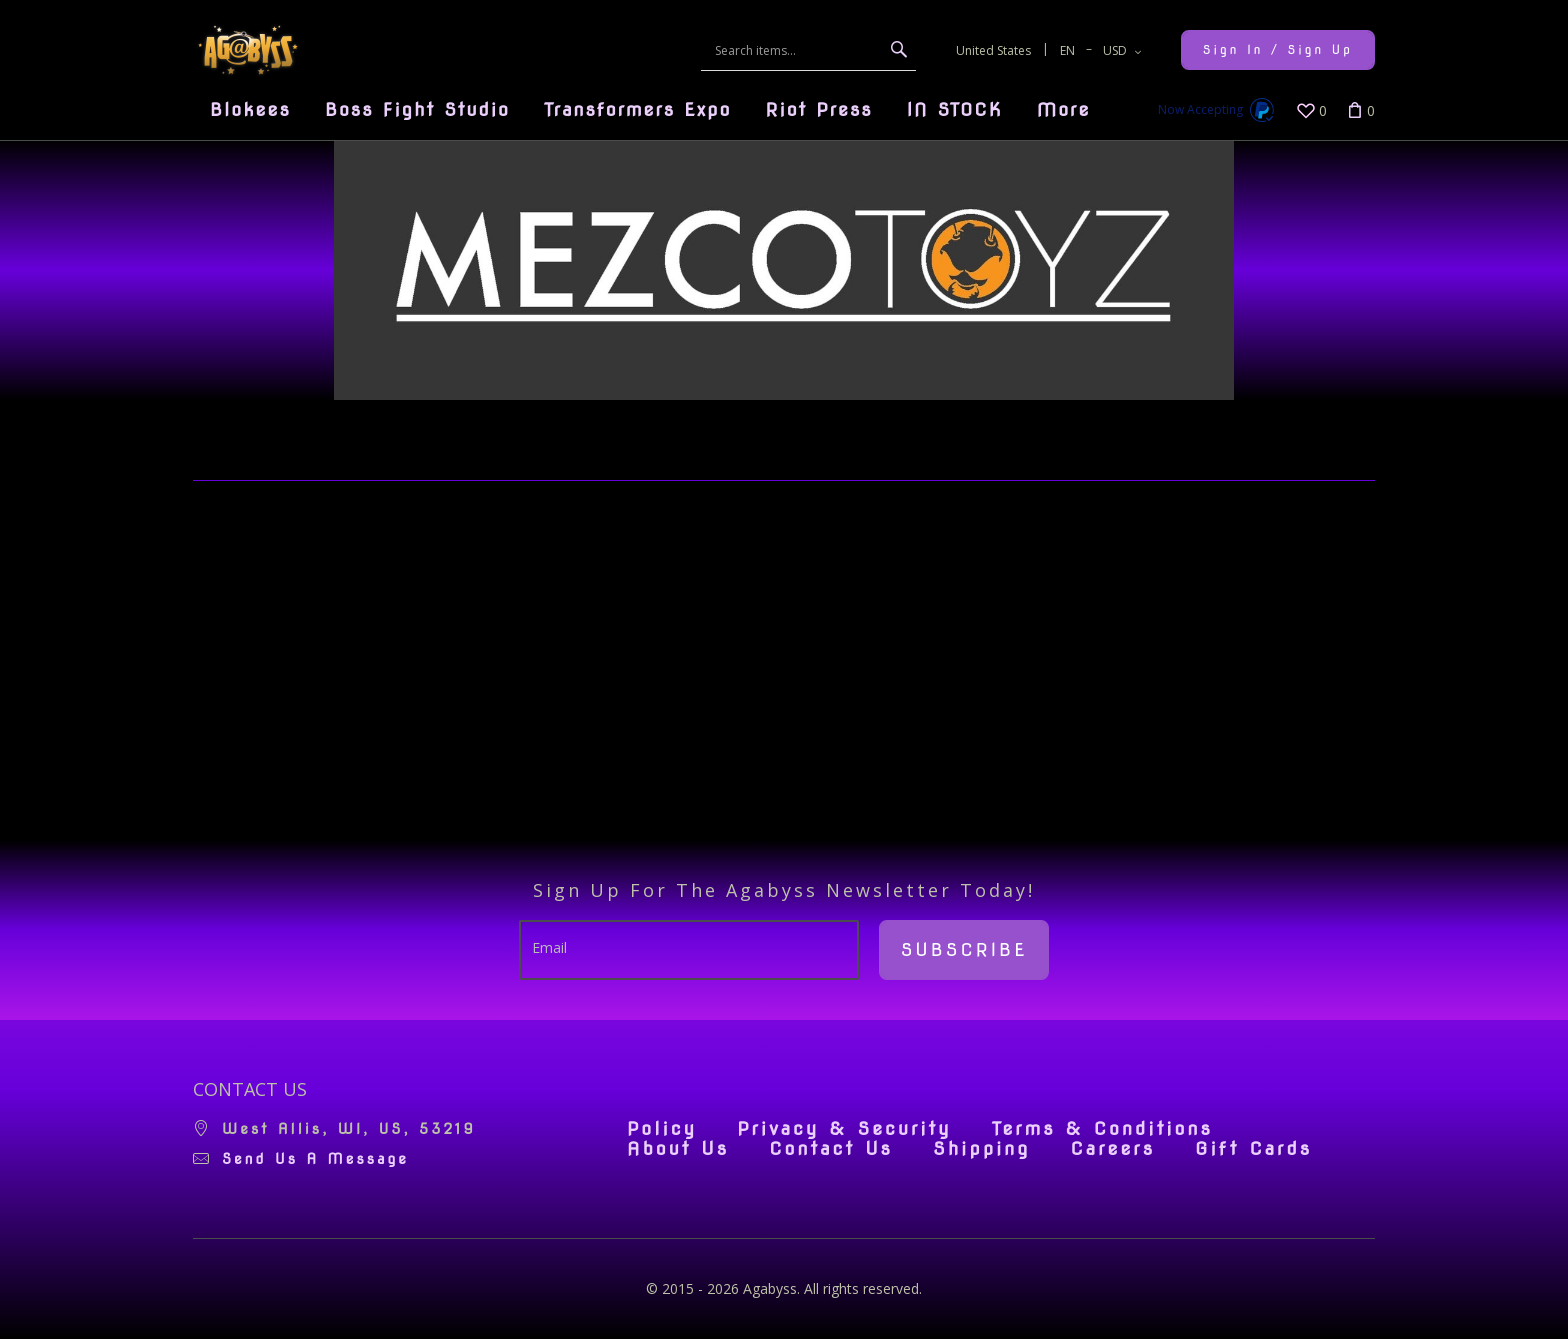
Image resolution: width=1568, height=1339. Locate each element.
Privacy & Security (844, 1129)
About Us (678, 1149)
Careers (1112, 1149)
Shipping (981, 1149)
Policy (662, 1129)
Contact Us (831, 1149)
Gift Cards (1253, 1149)
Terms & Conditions (1102, 1129)
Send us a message (315, 1159)
